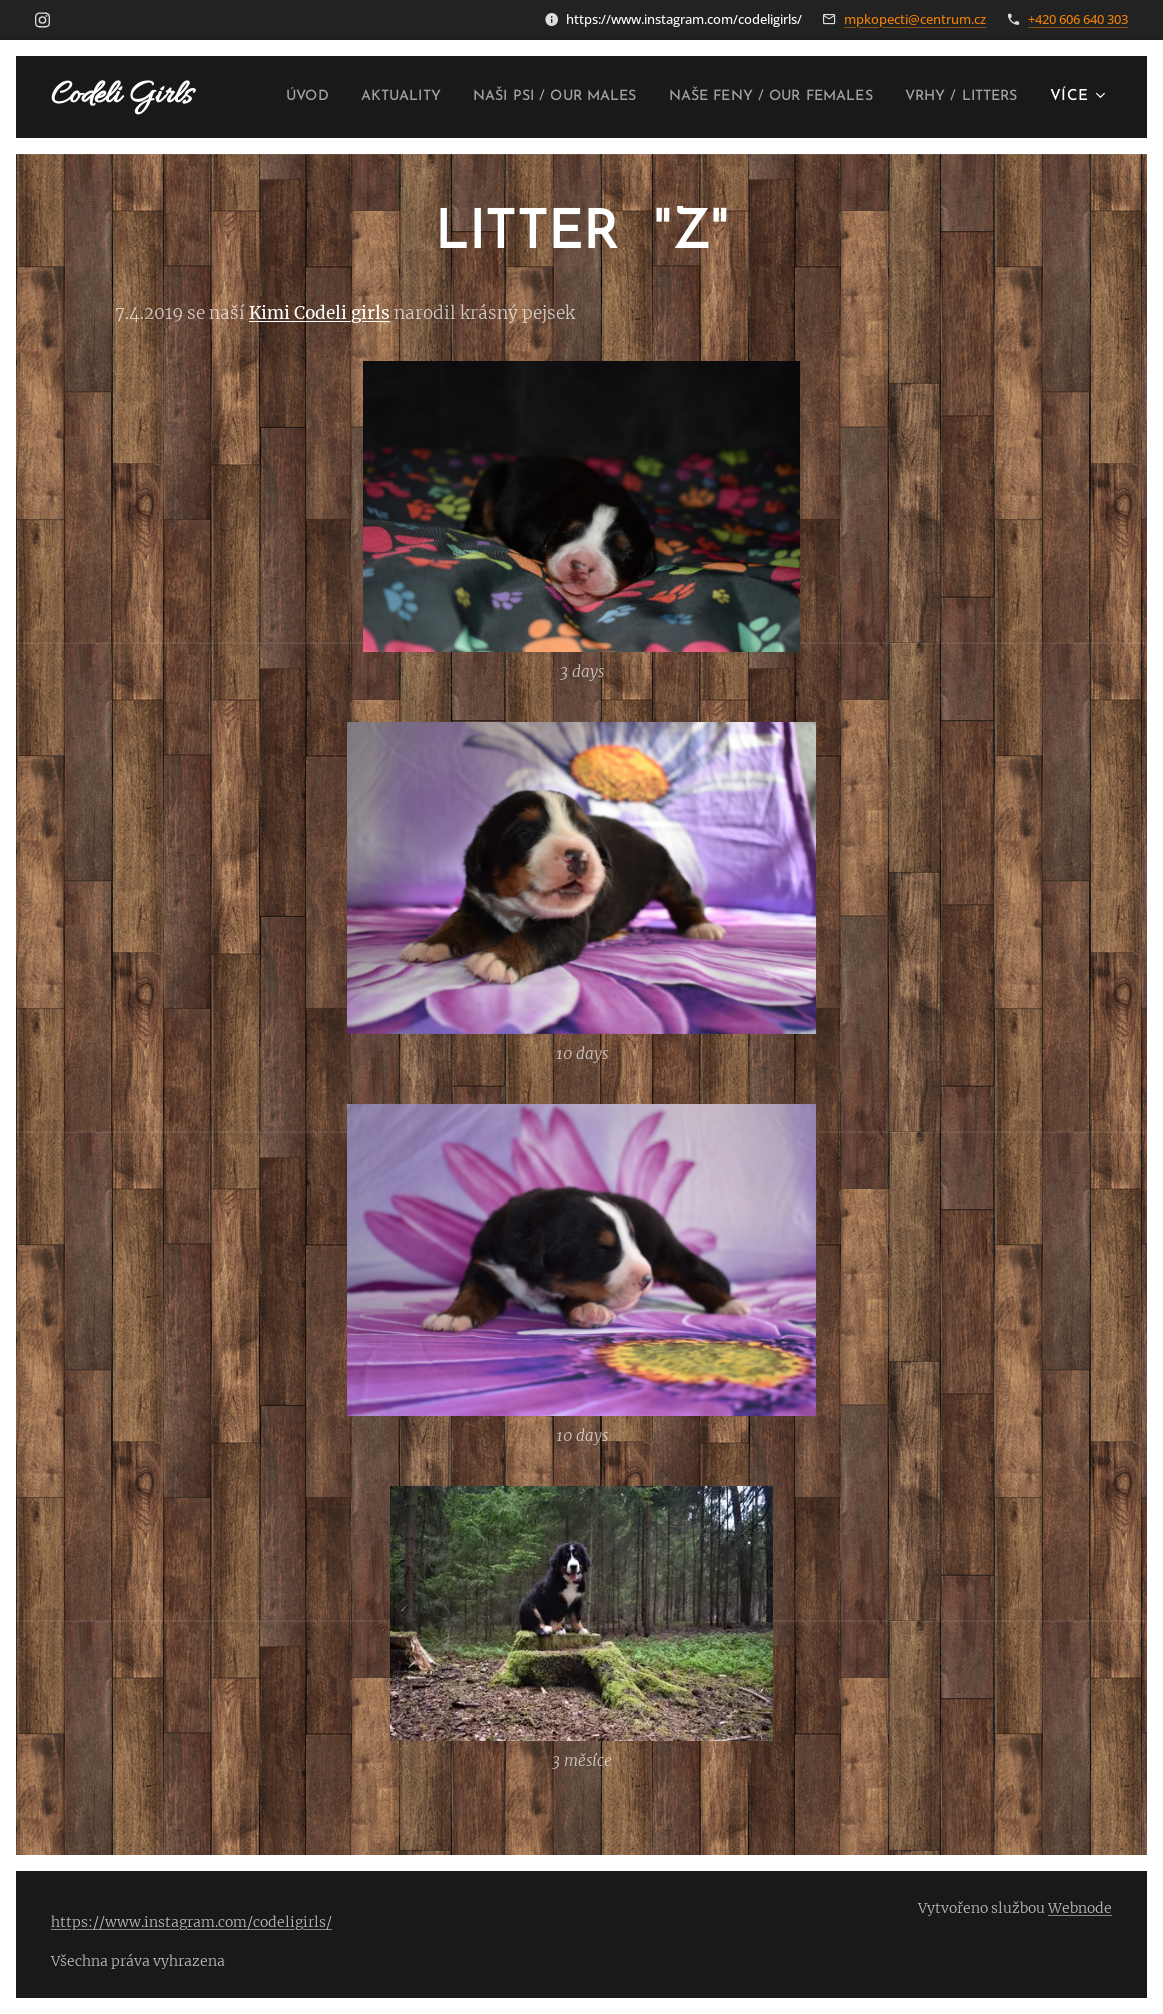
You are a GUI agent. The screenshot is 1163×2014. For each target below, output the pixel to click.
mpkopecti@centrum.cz (915, 19)
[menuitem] (389, 97)
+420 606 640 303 (1078, 19)
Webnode (1080, 1908)
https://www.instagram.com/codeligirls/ (191, 1922)
